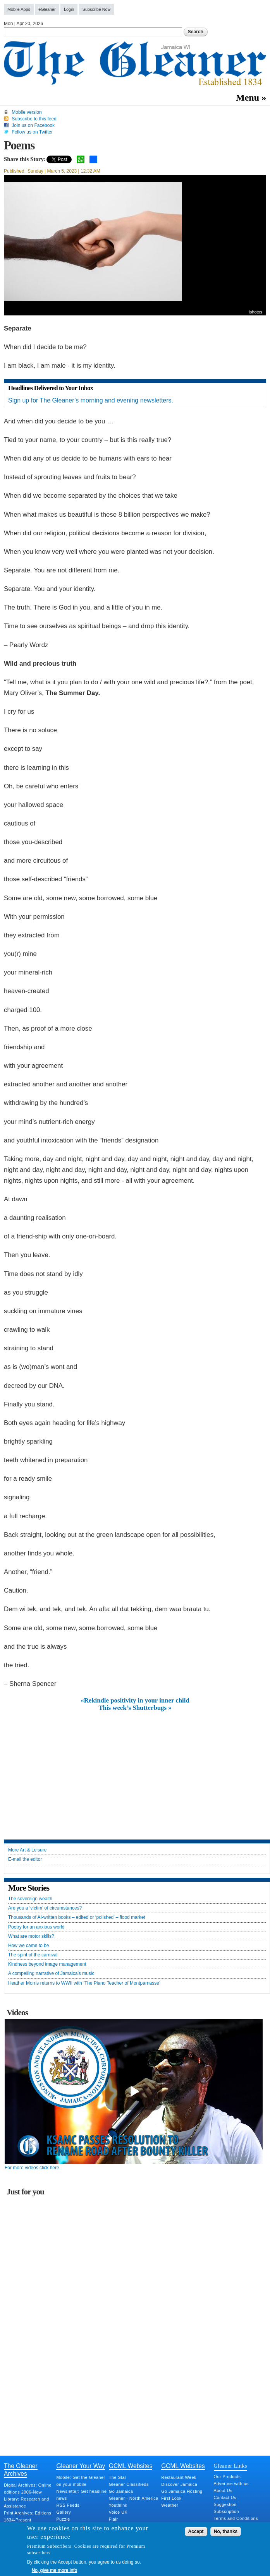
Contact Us (225, 2497)
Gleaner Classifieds (129, 2484)
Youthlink (118, 2505)
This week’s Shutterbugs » (134, 1707)
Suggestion (225, 2504)
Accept (196, 2531)
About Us (223, 2490)
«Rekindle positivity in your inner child (135, 1700)
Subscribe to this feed (34, 119)
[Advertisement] (135, 1769)
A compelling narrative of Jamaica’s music (51, 1973)
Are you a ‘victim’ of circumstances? (45, 1908)
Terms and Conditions (236, 2518)
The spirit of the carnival (32, 1955)
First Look (171, 2498)
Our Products (227, 2476)
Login (69, 9)
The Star (117, 2477)
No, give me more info (54, 2570)
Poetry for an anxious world (36, 1927)
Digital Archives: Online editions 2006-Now (28, 2488)
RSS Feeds (67, 2505)
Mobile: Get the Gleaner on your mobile (80, 2481)
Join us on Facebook (33, 125)
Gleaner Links (230, 2466)
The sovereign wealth (30, 1898)
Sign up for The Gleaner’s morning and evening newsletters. (90, 400)
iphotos (255, 312)
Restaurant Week (178, 2477)
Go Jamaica (121, 2491)
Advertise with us (231, 2483)
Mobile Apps (18, 9)
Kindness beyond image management (47, 1964)
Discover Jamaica (179, 2484)
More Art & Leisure (27, 1850)
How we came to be (28, 1945)
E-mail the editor (25, 1859)
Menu (247, 97)
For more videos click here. (32, 2167)
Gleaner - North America (133, 2498)
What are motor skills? (31, 1936)
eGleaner (46, 9)
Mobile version (26, 112)
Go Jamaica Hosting (181, 2491)
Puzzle (63, 2519)
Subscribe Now (97, 9)
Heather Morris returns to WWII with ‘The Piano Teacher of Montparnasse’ (84, 1983)
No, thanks (225, 2531)
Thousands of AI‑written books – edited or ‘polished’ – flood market (76, 1917)
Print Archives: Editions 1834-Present (27, 2516)
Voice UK (118, 2512)
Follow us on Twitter (32, 132)
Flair (113, 2519)
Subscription (226, 2511)
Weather (169, 2505)
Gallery (63, 2512)
